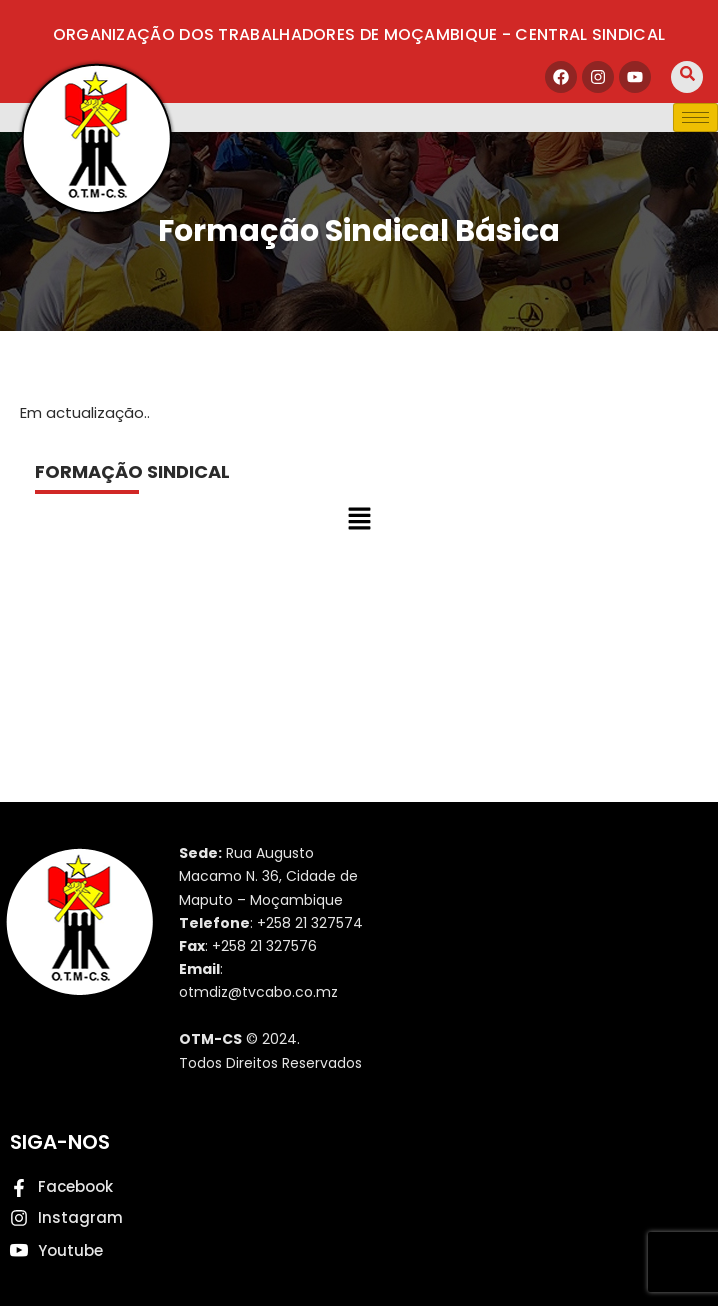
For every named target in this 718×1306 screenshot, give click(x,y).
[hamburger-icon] (695, 117)
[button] (359, 520)
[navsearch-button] (687, 77)
